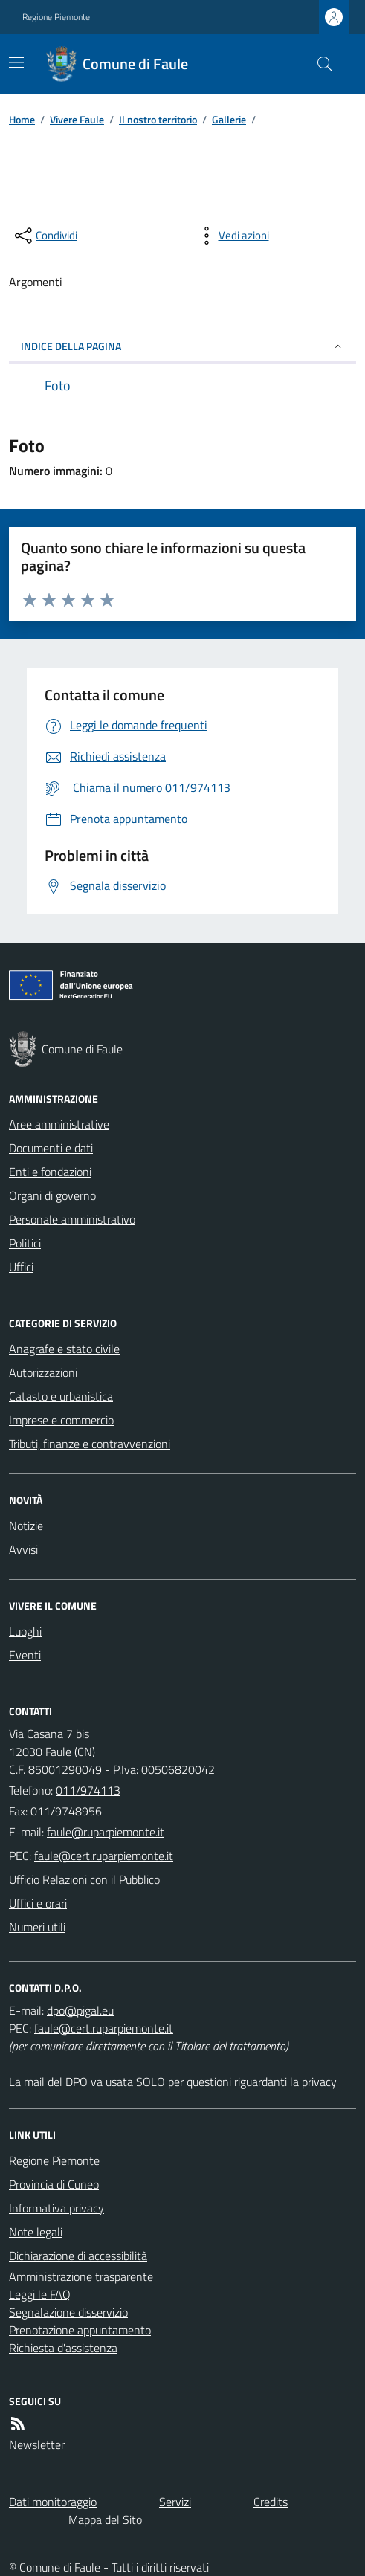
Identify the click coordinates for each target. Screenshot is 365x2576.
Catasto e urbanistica (61, 1396)
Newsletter (37, 2444)
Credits (270, 2502)
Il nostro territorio (158, 119)
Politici (25, 1243)
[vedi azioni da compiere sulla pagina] (232, 236)
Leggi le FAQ (40, 2294)
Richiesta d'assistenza (63, 2348)
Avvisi (23, 1549)
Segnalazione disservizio (68, 2312)
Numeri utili (37, 1927)
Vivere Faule (77, 119)
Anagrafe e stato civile (64, 1349)
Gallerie (229, 119)
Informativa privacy (56, 2208)
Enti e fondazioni (50, 1172)
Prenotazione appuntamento (80, 2330)
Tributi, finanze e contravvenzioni (89, 1444)
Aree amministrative (59, 1124)
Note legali (35, 2232)
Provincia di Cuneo (54, 2184)
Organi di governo (52, 1195)
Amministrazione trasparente (81, 2276)
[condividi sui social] (44, 236)
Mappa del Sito (105, 2519)
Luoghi (25, 1631)
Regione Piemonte (56, 17)
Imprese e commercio (61, 1420)
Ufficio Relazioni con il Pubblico (84, 1879)
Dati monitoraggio (53, 2502)
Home (22, 119)
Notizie (26, 1525)
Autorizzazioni (43, 1372)
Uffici (21, 1267)
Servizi (175, 2502)
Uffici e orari (38, 1903)
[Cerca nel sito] (319, 64)
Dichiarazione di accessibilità (78, 2256)
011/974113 (88, 1790)
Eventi (25, 1655)
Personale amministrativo (72, 1219)
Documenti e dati (51, 1148)
